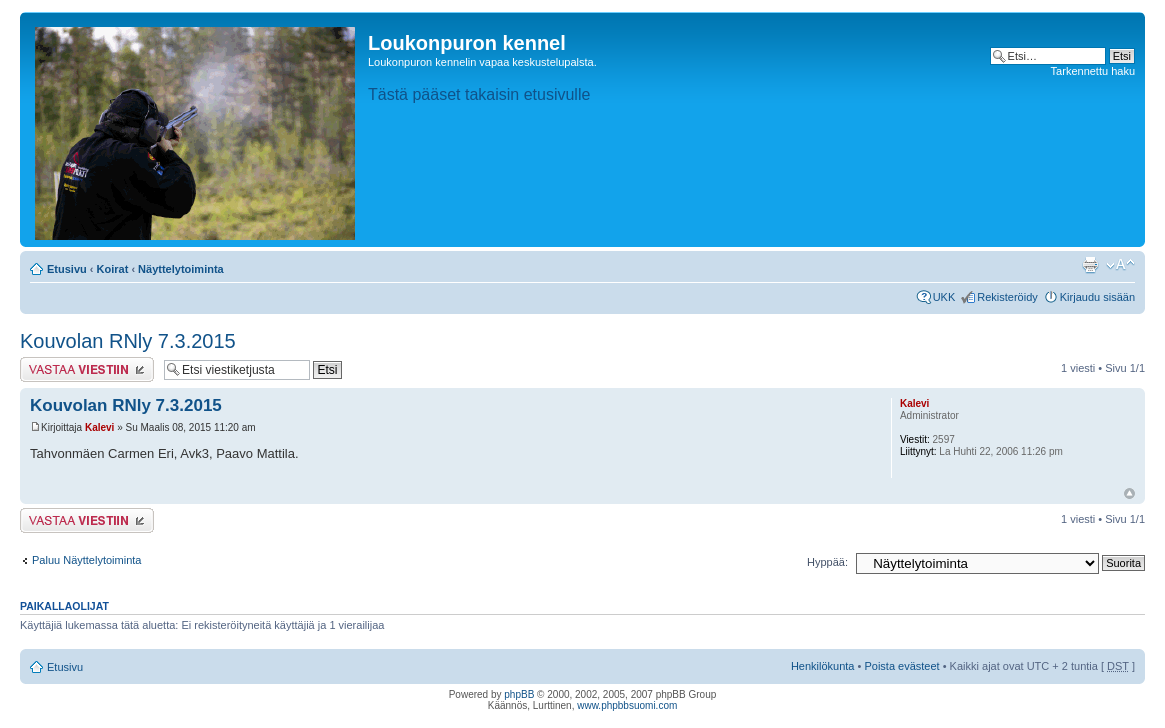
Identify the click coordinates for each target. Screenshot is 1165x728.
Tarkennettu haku (1093, 71)
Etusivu (67, 269)
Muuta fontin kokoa (1120, 265)
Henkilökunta (823, 666)
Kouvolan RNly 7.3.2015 (128, 341)
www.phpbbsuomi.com (627, 705)
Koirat (113, 269)
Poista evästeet (901, 666)
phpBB (519, 694)
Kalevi (99, 427)
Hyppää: (827, 562)
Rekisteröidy (1007, 297)
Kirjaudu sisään (1097, 297)
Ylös (1129, 493)
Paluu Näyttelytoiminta (86, 560)
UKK (944, 297)
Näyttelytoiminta (181, 269)
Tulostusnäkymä (1090, 265)
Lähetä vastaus (87, 369)
